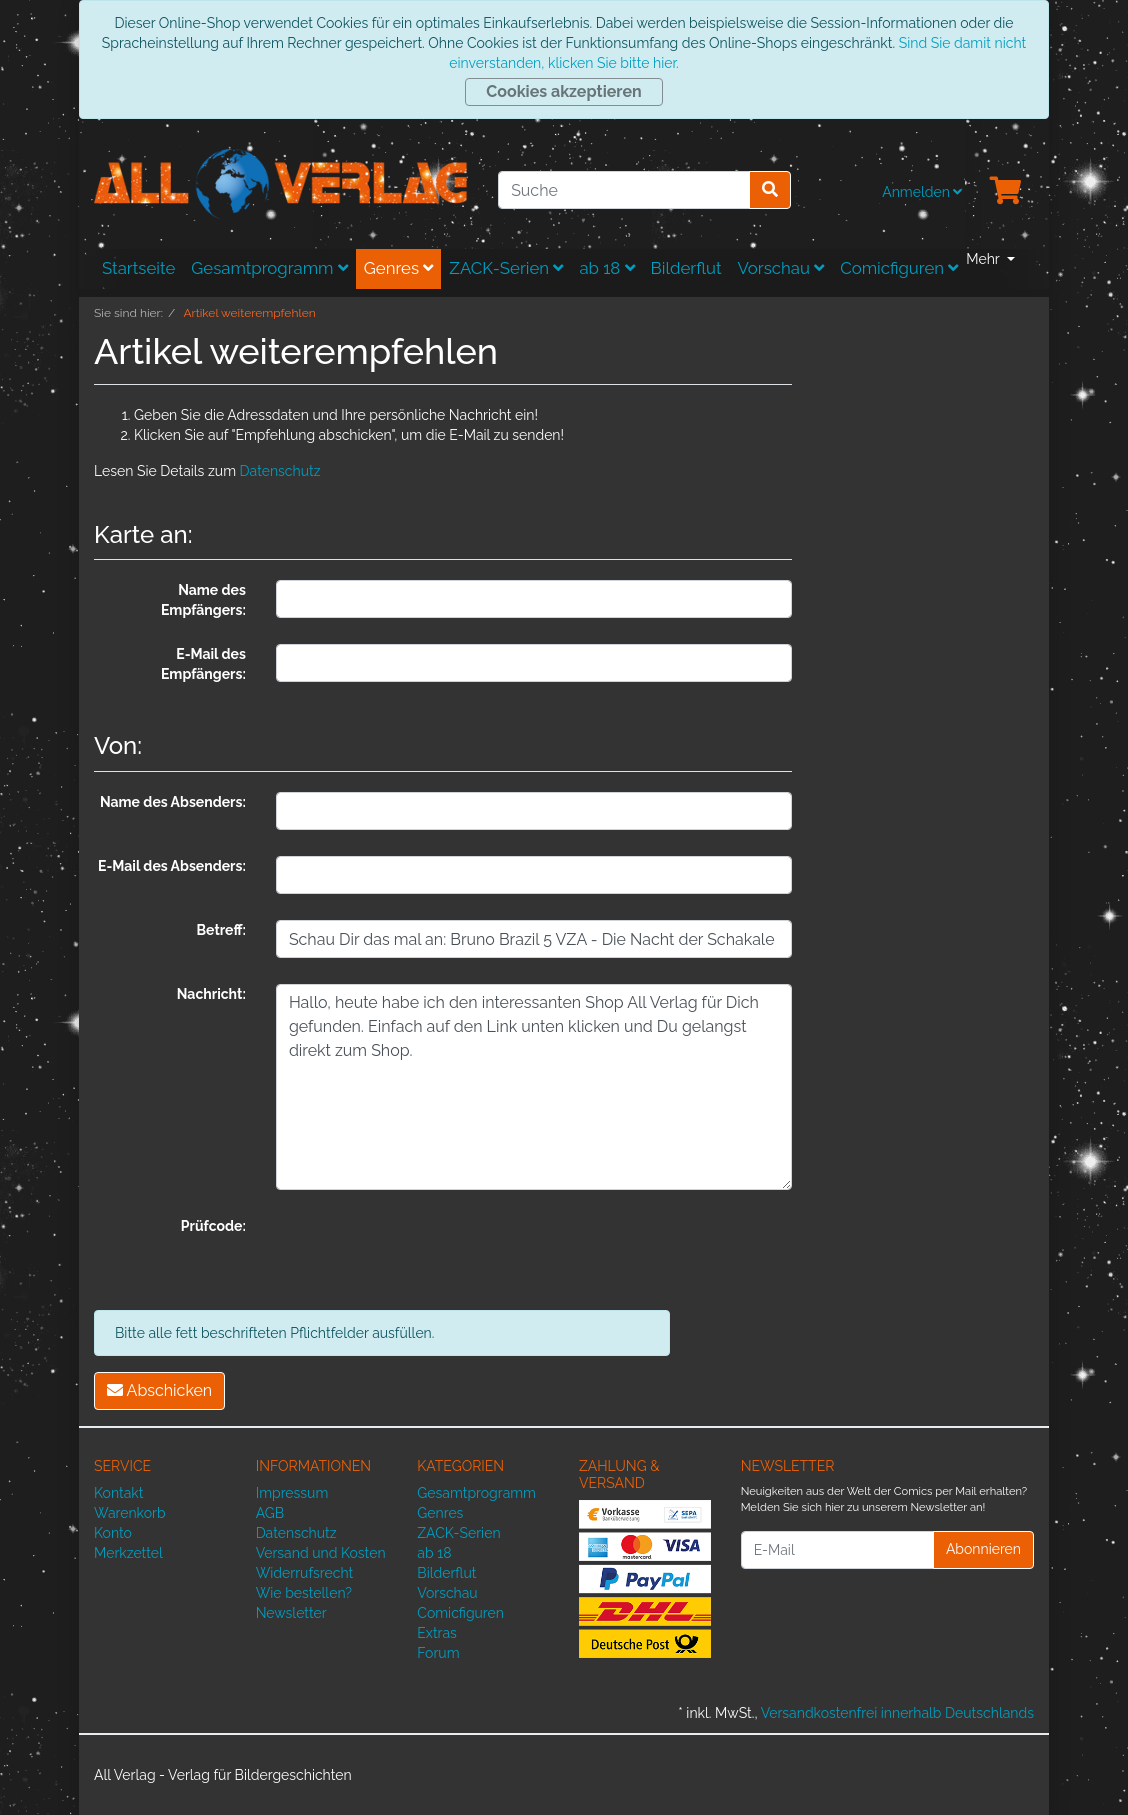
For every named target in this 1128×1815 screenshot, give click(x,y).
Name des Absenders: (173, 802)
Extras (437, 1633)
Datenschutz (280, 471)
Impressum (292, 1493)
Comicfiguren (899, 268)
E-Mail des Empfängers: (203, 664)
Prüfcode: (213, 1226)
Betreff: (221, 930)
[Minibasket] (1006, 192)
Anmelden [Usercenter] (922, 192)
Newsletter (291, 1613)
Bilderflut (686, 268)
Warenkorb (130, 1513)
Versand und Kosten (321, 1553)
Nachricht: (211, 994)
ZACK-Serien (506, 268)
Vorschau (781, 268)
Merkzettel (128, 1553)
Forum (438, 1653)
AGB (270, 1513)
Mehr (984, 259)
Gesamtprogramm (269, 268)
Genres (399, 268)
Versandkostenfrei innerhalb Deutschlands (897, 1713)
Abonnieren (983, 1549)
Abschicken (159, 1390)
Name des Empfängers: (203, 600)
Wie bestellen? (304, 1593)
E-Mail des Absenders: (172, 866)
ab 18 (606, 268)
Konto (113, 1533)
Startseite (138, 268)
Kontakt (118, 1493)
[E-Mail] (837, 1550)
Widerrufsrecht (305, 1573)
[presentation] (428, 1255)
